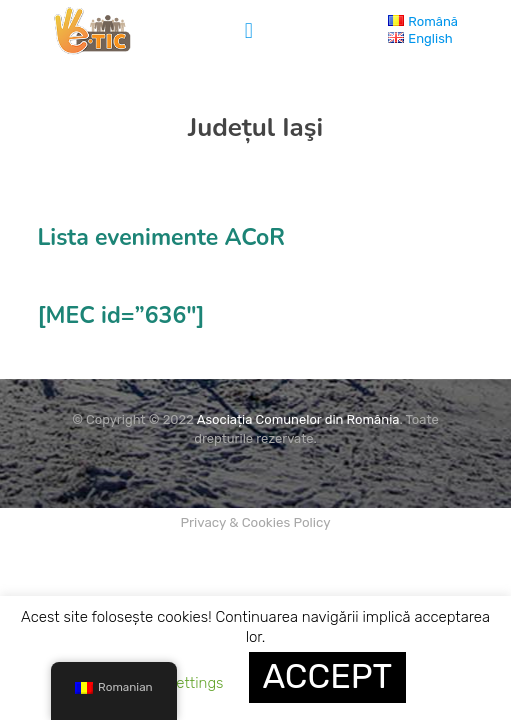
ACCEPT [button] (328, 676)
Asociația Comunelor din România (298, 419)
